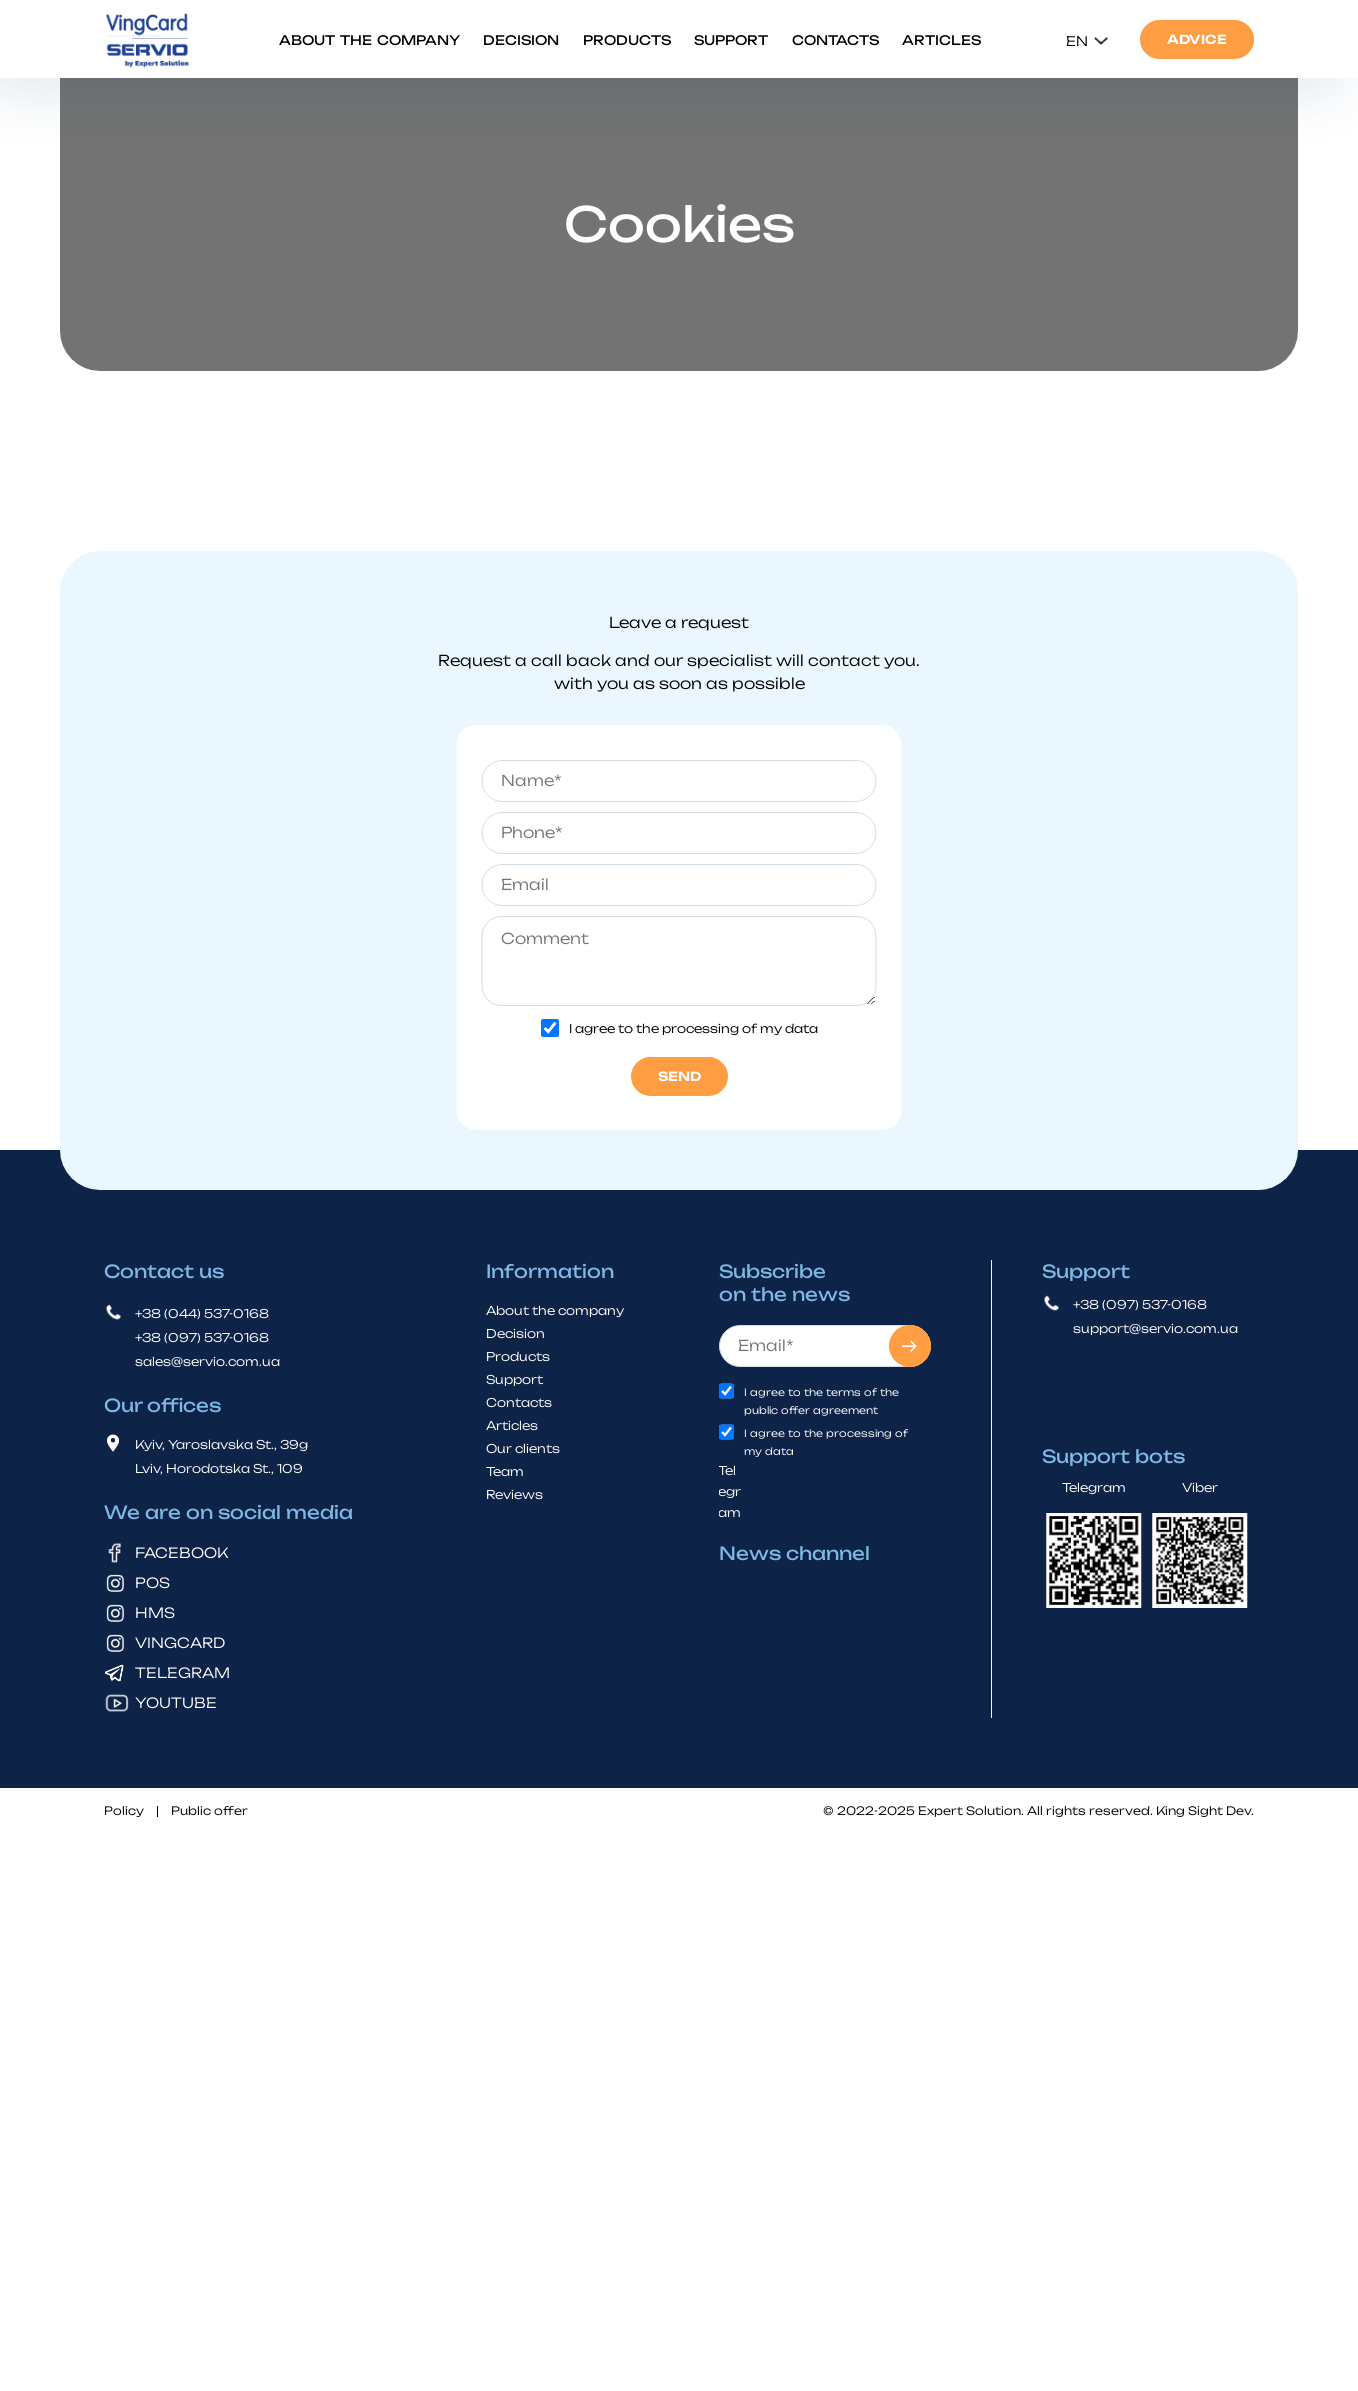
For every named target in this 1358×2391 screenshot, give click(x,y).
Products (627, 40)
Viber (1200, 1486)
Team (505, 1470)
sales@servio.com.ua (207, 1360)
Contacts (835, 40)
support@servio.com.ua (1155, 1327)
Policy (124, 1811)
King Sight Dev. (1205, 1810)
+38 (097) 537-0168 (202, 1336)
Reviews (514, 1493)
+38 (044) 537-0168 (202, 1312)
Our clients (523, 1447)
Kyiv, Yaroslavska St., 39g (221, 1443)
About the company (369, 40)
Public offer (209, 1811)
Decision (521, 40)
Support (731, 40)
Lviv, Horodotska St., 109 (219, 1467)
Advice (1197, 39)
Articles (941, 40)
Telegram (729, 1490)
